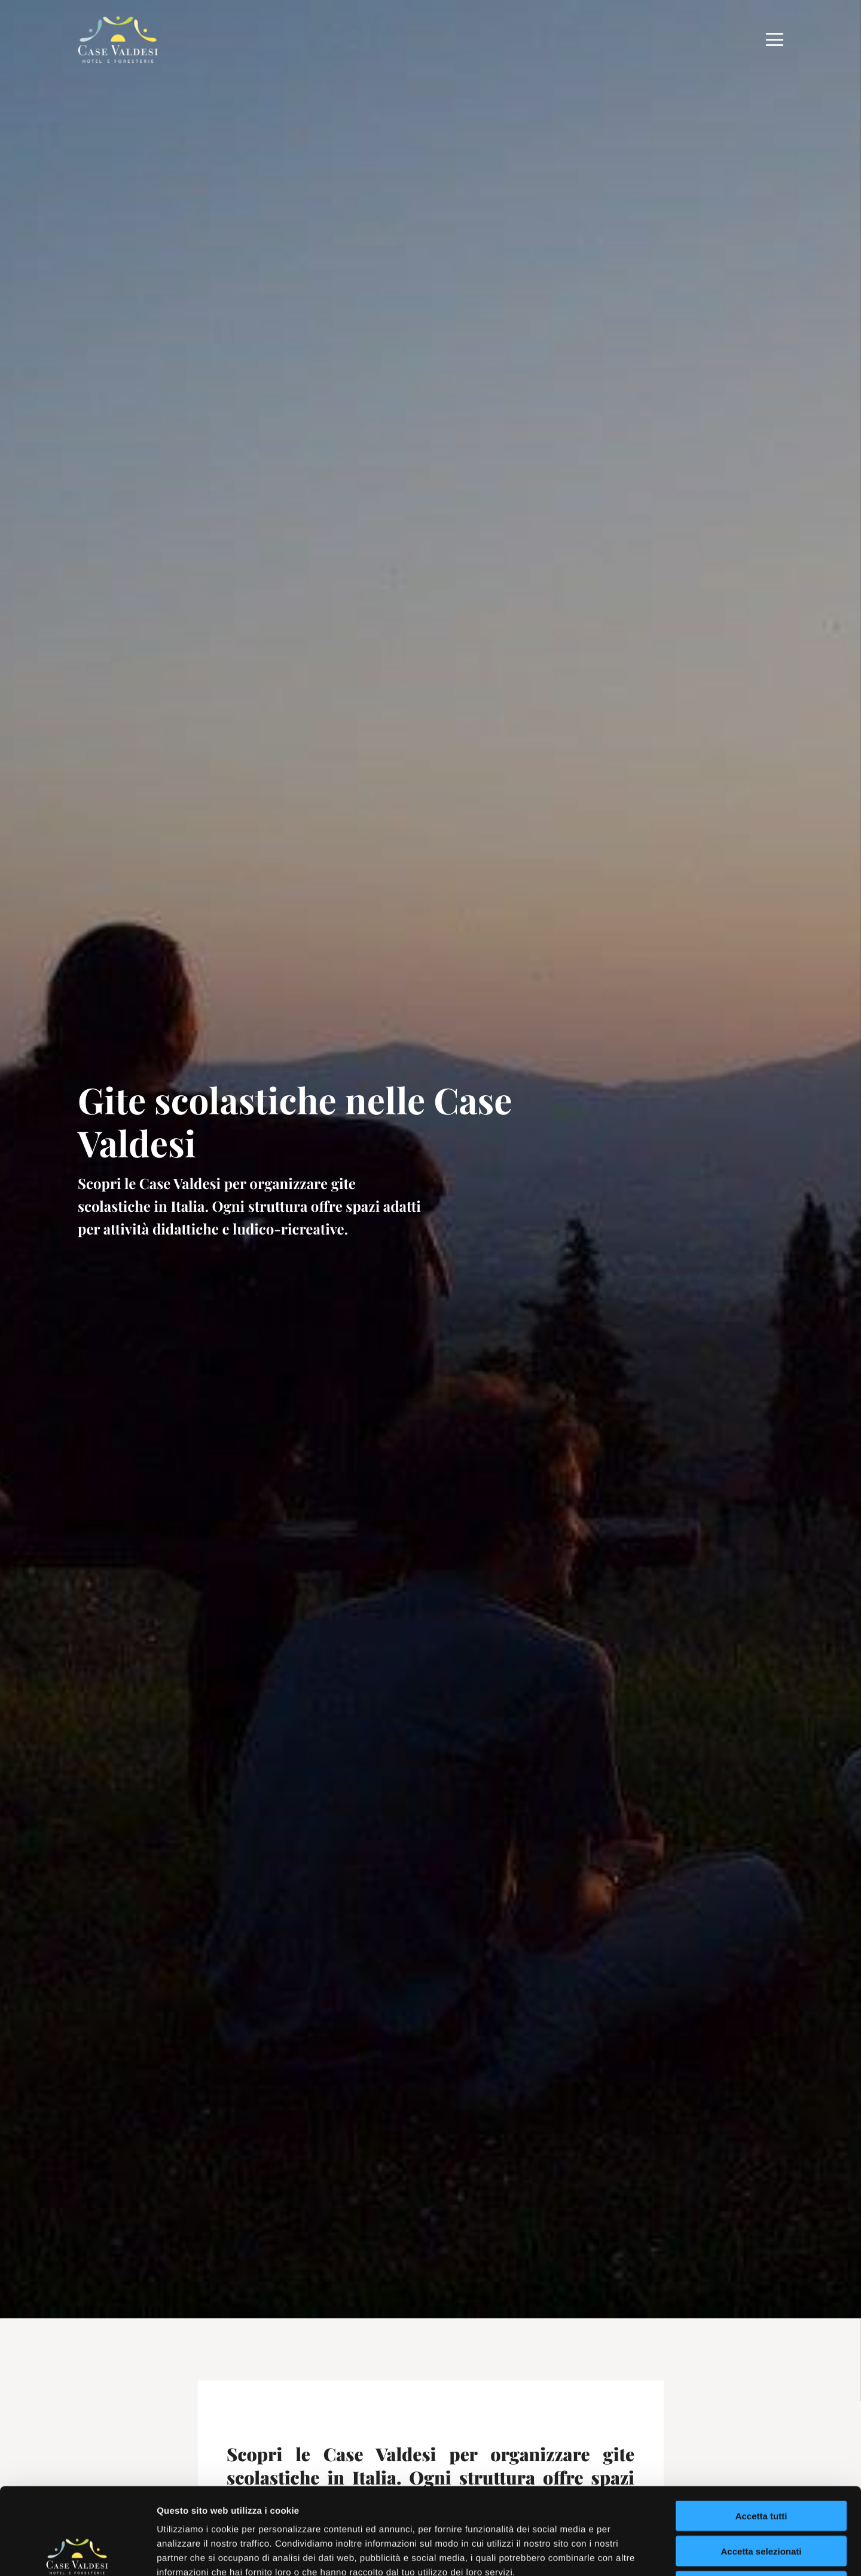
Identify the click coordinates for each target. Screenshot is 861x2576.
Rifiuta (761, 2500)
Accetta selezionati (760, 2464)
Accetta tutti (761, 2429)
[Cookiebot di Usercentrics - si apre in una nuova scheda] (77, 2553)
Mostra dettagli (629, 2552)
